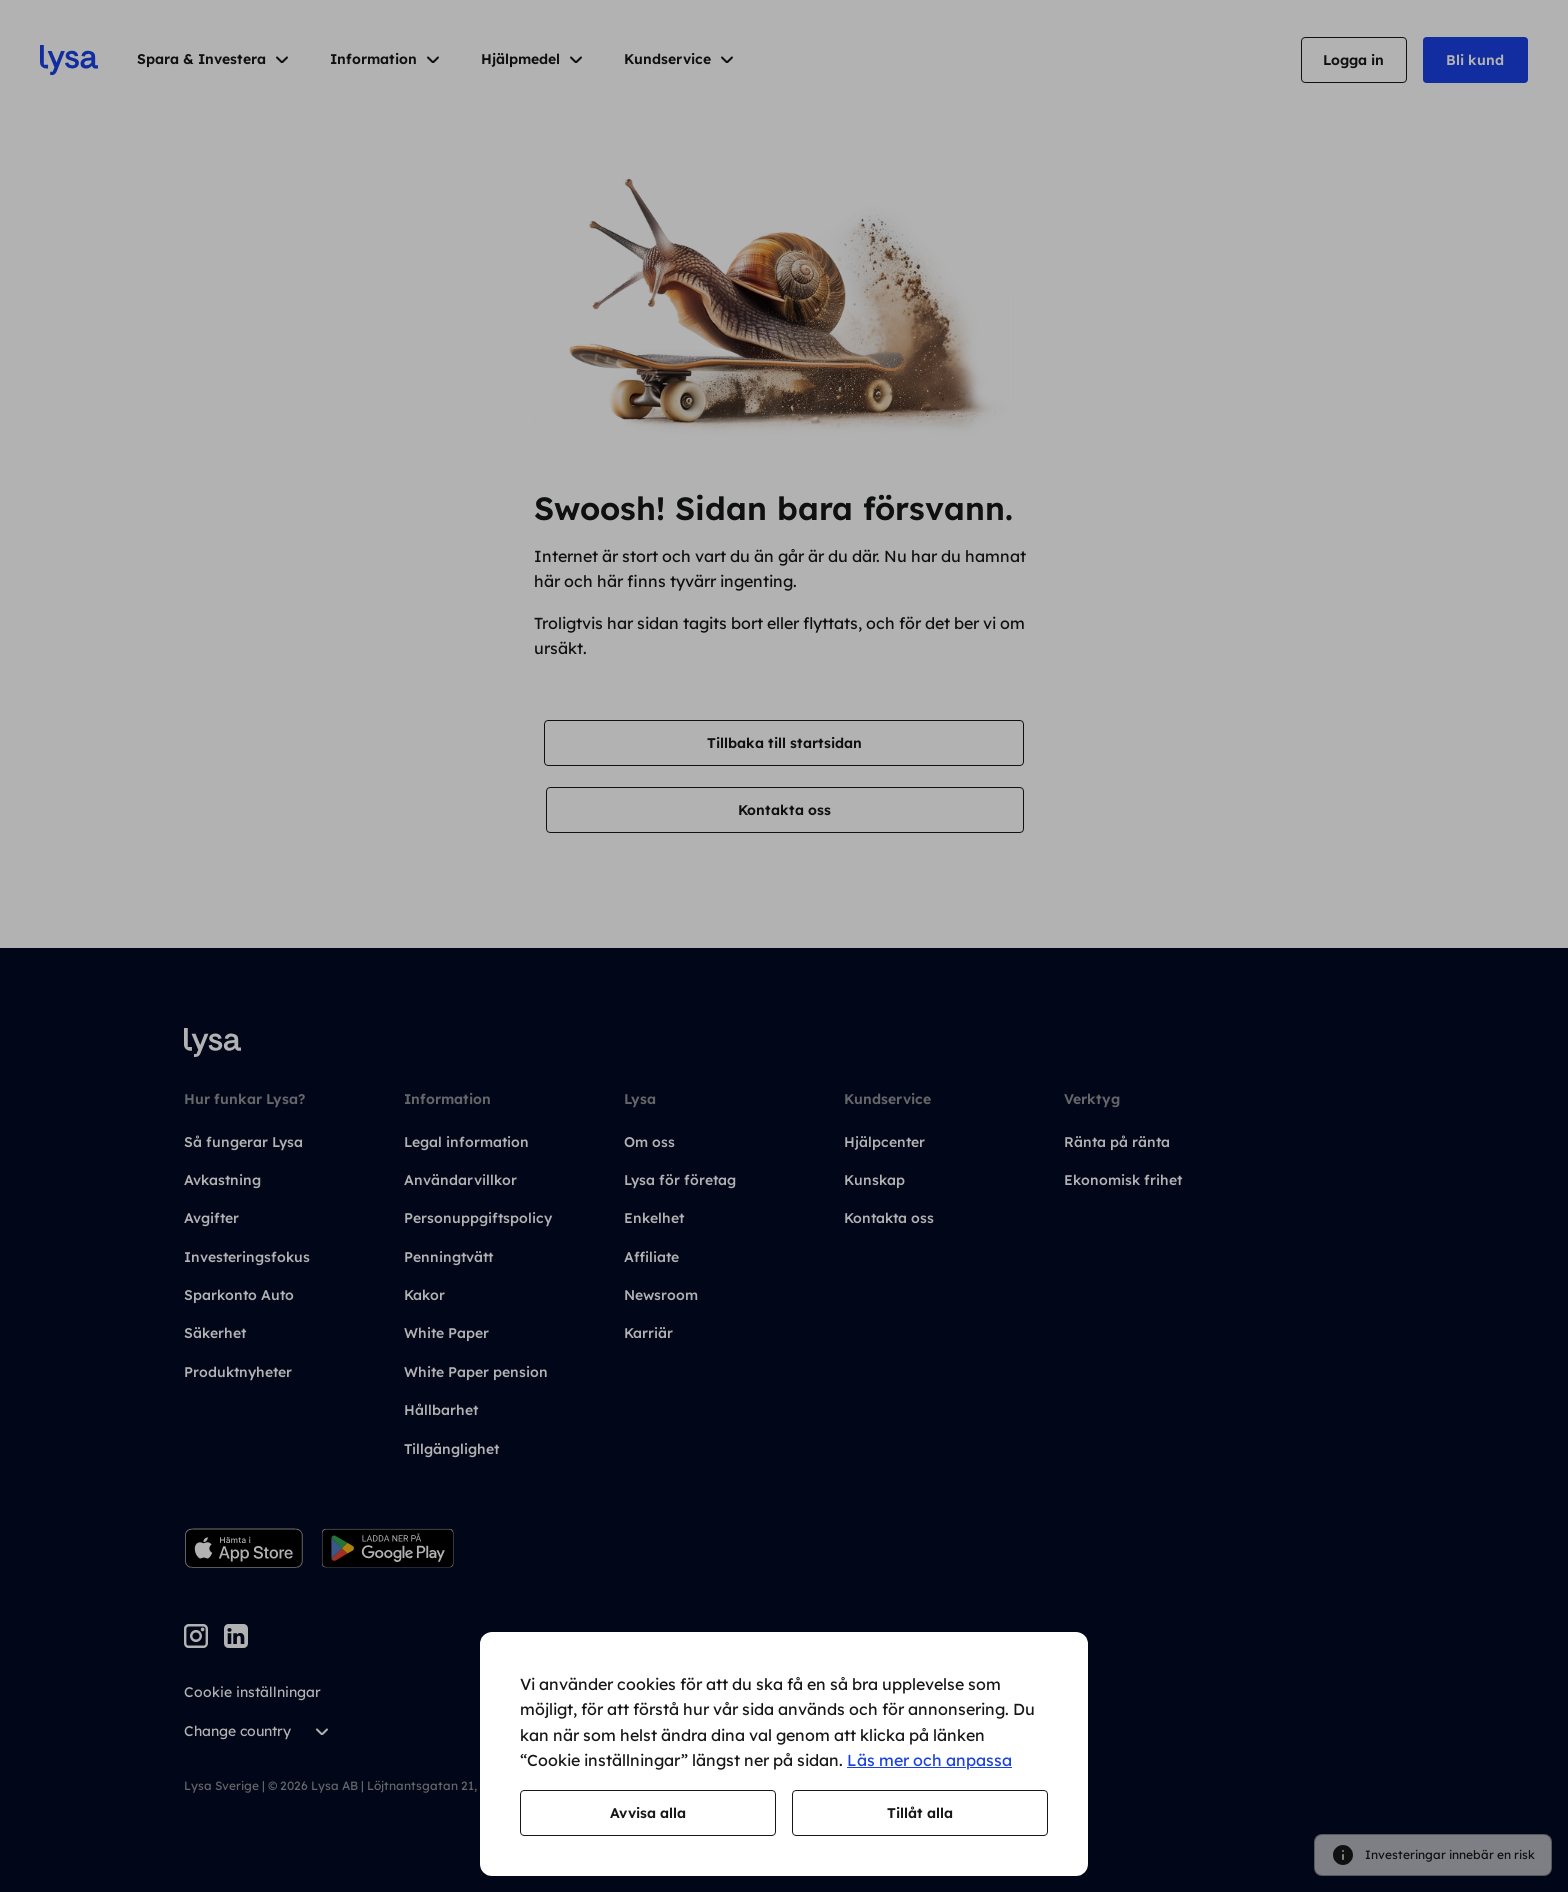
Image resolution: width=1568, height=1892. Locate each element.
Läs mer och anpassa (929, 1760)
